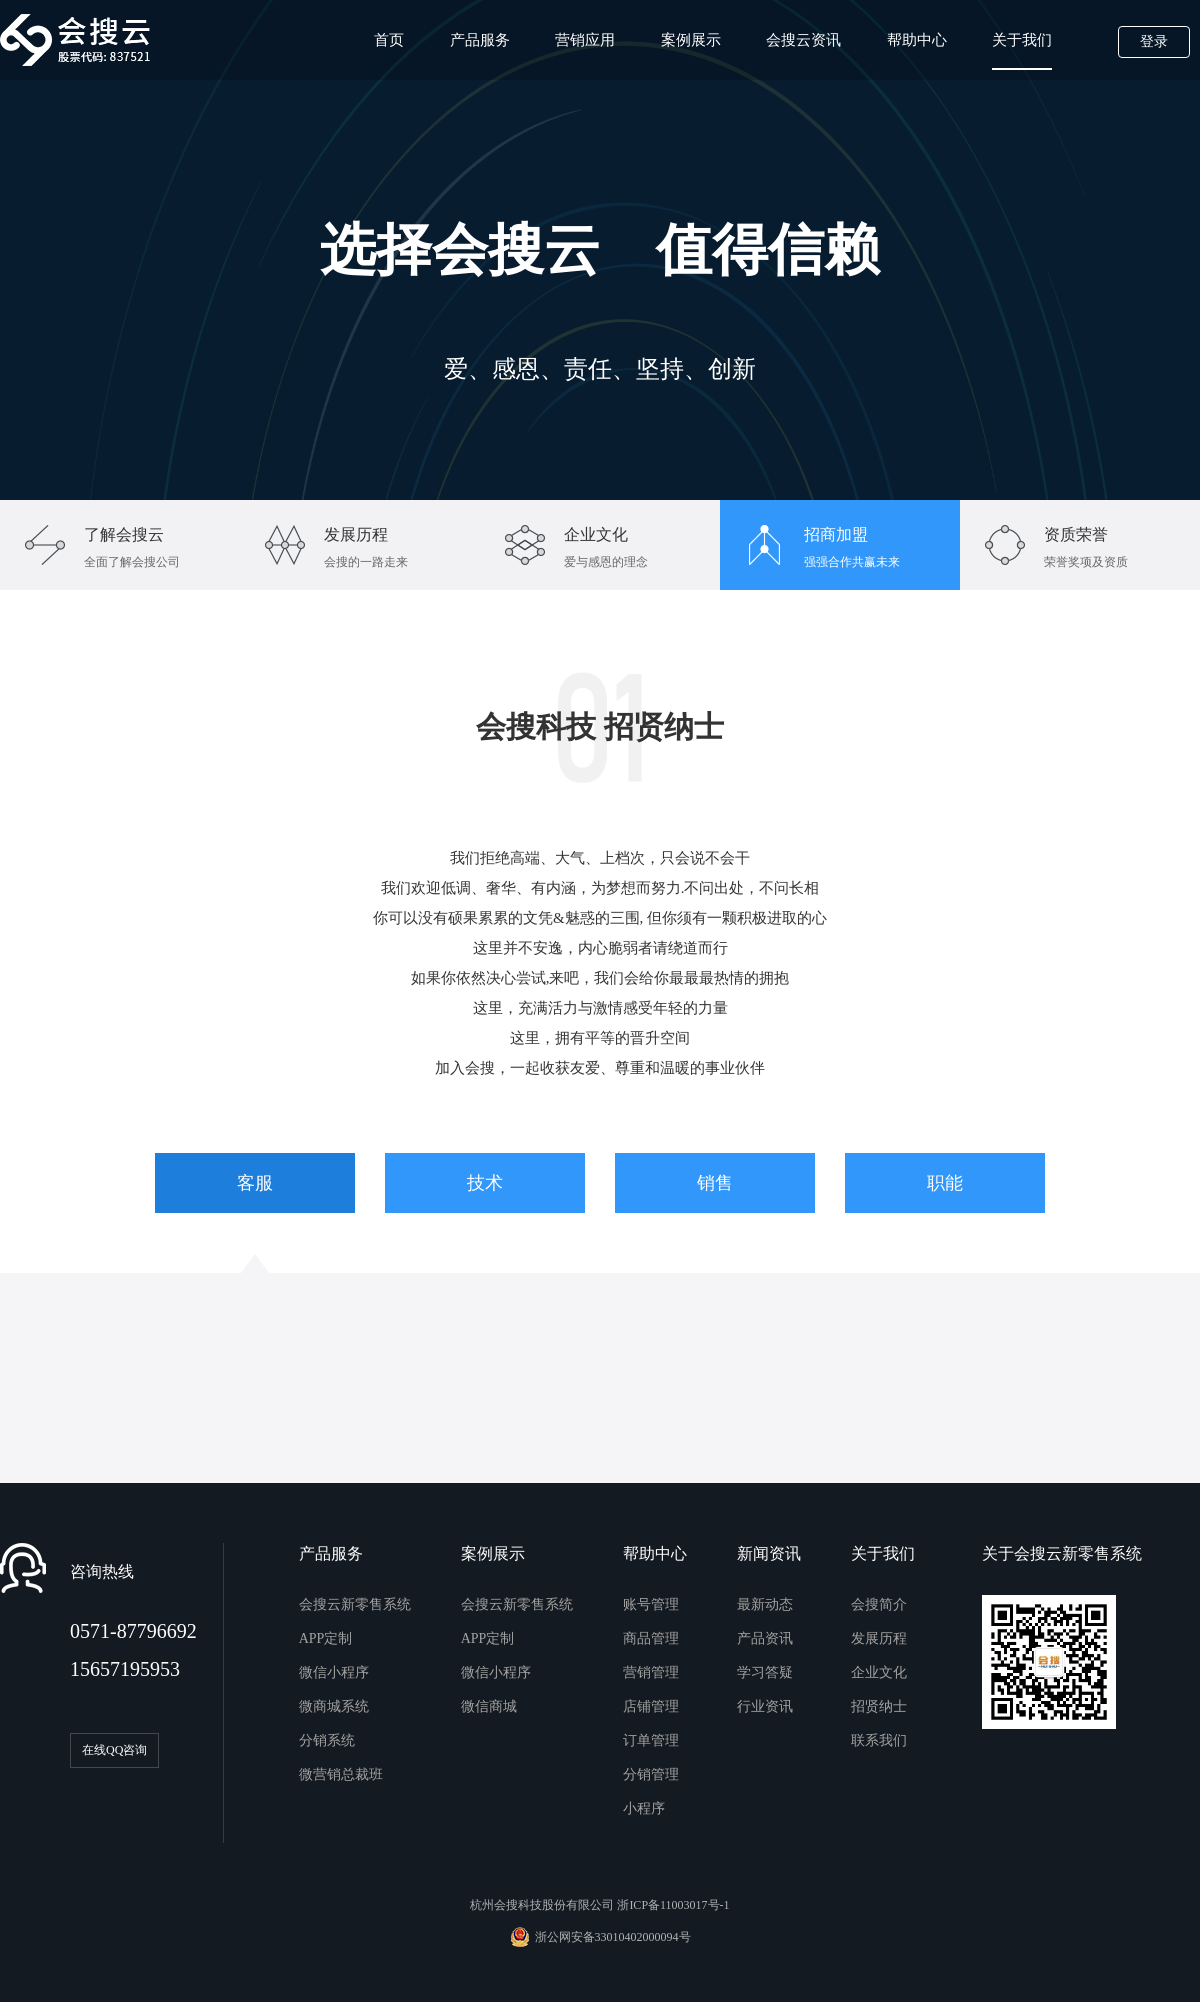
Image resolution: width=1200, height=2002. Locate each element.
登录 (1154, 41)
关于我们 (1022, 51)
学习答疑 (765, 1672)
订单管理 (651, 1740)
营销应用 (585, 40)
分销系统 (327, 1740)
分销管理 (651, 1774)
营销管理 (651, 1672)
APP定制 (326, 1638)
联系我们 (879, 1740)
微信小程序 (334, 1672)
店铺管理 (651, 1706)
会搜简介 (879, 1604)
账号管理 (651, 1604)
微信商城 (489, 1706)
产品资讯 (765, 1638)
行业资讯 (765, 1706)
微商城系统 (334, 1706)
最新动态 (765, 1604)
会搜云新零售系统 (355, 1604)
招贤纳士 (879, 1706)
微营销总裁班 (341, 1774)
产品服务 (480, 40)
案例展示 (691, 40)
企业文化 (879, 1672)
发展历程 (879, 1638)
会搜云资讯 (803, 40)
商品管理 (651, 1638)
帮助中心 (917, 40)
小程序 (644, 1808)
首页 (389, 40)
